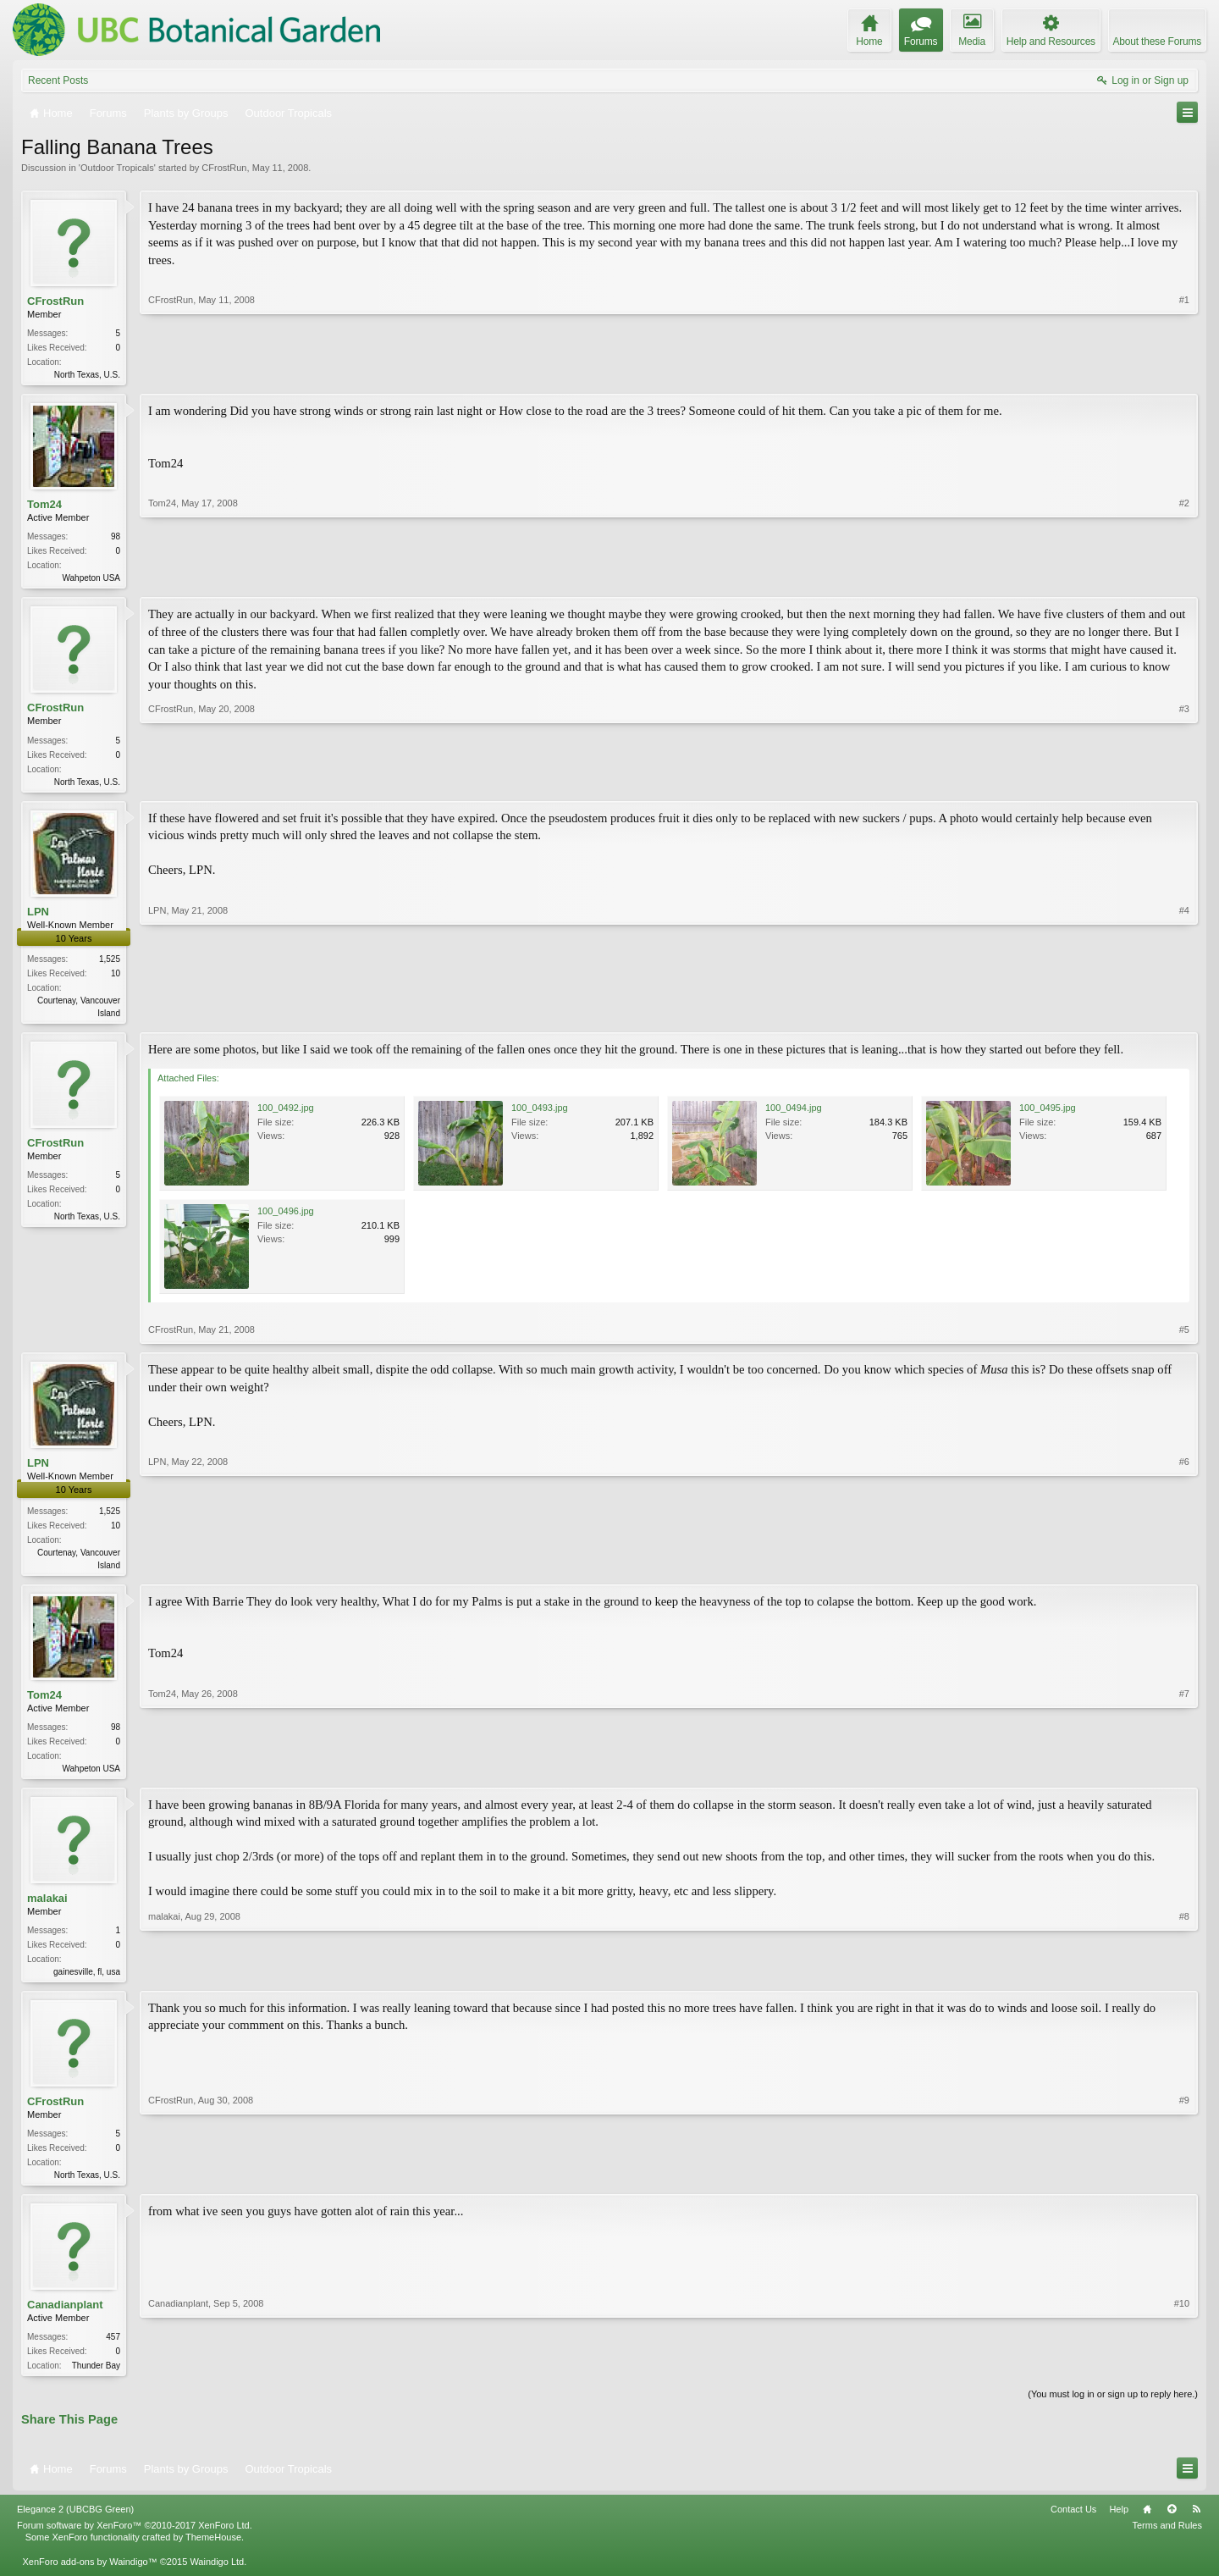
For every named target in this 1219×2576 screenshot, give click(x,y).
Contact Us (1073, 2524)
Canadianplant (65, 2318)
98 (115, 538)
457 (113, 2350)
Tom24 (44, 506)
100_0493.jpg (539, 1114)
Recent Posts (58, 80)
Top (1172, 2524)
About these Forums (1157, 41)
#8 (1184, 1979)
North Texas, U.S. (87, 374)
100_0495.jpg (1047, 1114)
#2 (1184, 577)
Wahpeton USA (91, 579)
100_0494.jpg (793, 1114)
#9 (1184, 2185)
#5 (1184, 1336)
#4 (1184, 1016)
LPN (38, 916)
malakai (47, 1907)
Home (1147, 2524)
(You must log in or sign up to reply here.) (1113, 2409)
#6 (1184, 1569)
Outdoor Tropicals (117, 168)
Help (1118, 2524)
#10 (1181, 2377)
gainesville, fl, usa (86, 1982)
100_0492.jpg (285, 1114)
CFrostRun (223, 168)
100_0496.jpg (285, 1218)
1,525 (109, 964)
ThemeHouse (213, 2552)
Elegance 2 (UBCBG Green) (75, 2524)
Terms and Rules (1167, 2540)
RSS (1196, 2524)
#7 (1184, 1774)
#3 (1184, 782)
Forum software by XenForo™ (134, 2540)
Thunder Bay (96, 2379)
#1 (1184, 373)
